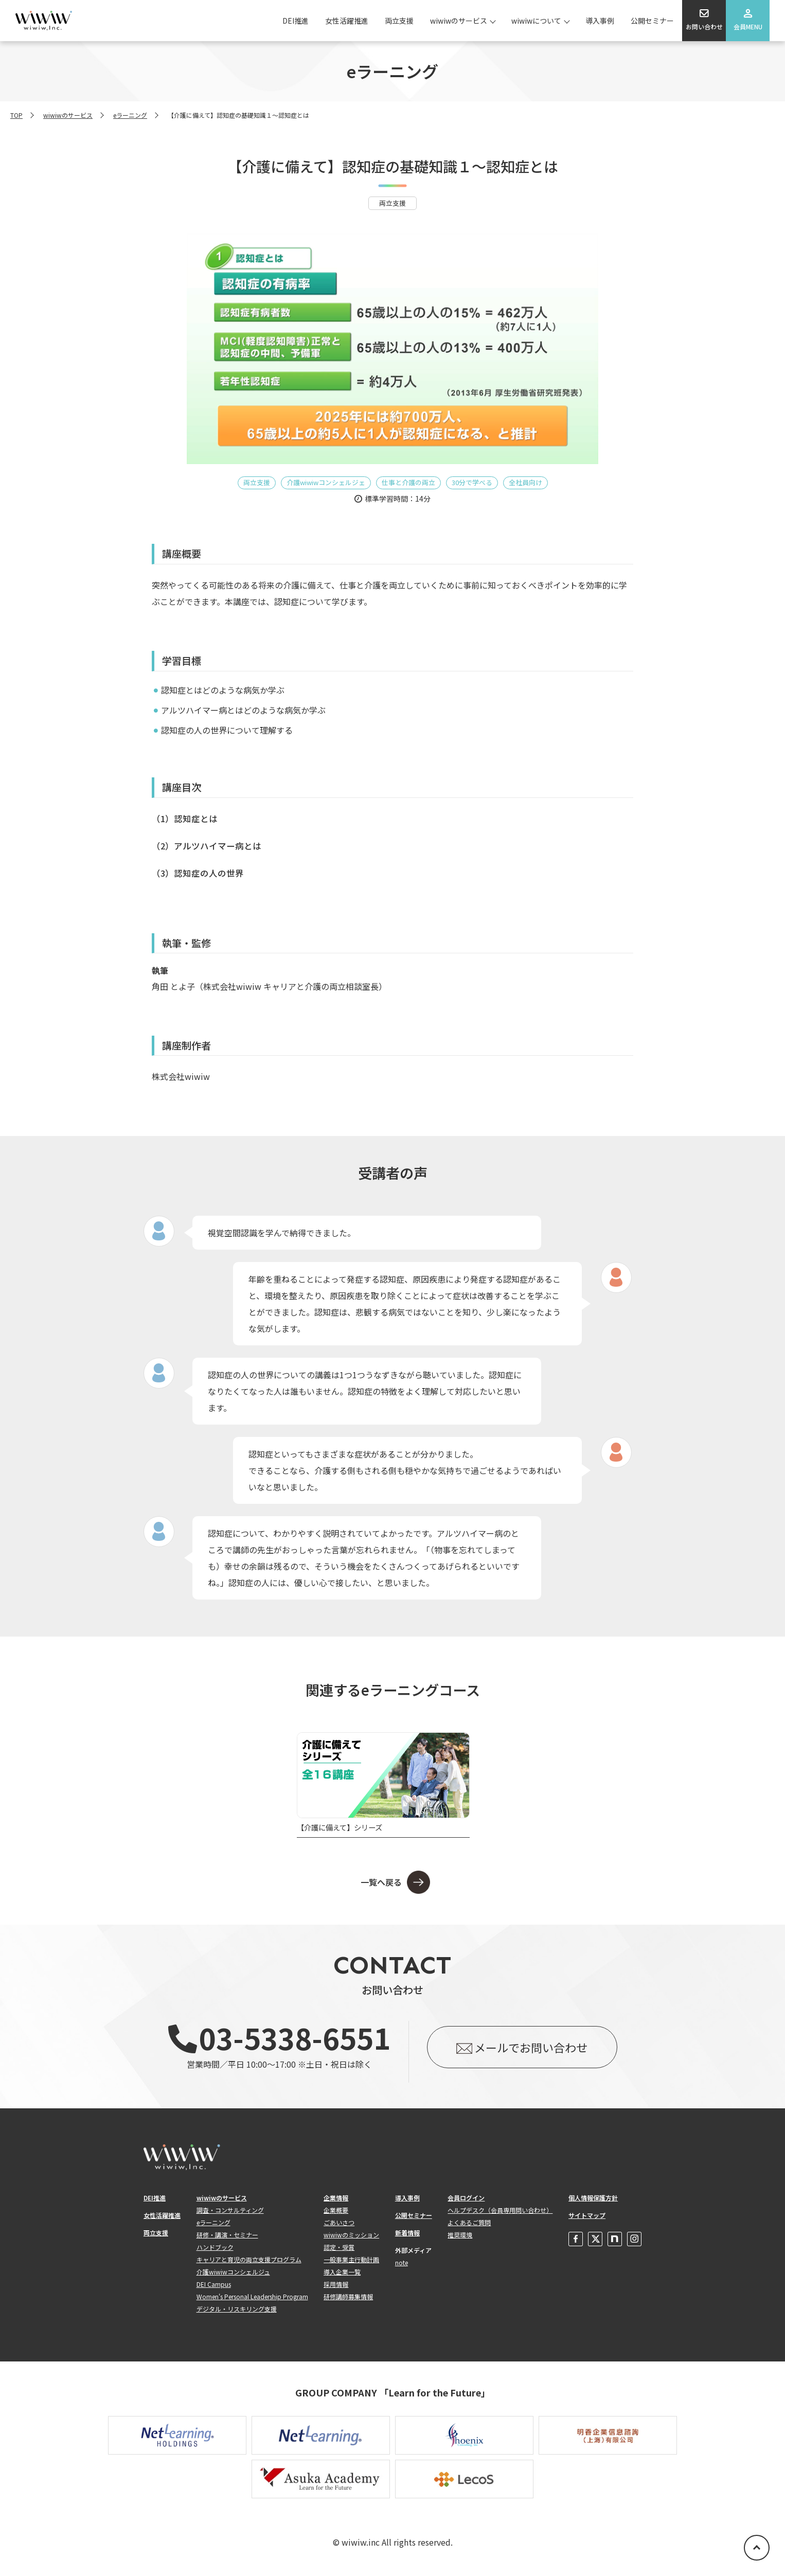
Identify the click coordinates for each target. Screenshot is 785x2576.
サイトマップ (586, 2215)
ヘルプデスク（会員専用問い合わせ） (500, 2210)
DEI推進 (295, 20)
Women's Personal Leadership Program (252, 2296)
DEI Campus (214, 2284)
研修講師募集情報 (348, 2296)
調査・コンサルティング (230, 2210)
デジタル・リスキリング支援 (237, 2308)
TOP (16, 115)
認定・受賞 (339, 2247)
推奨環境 (460, 2234)
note (401, 2262)
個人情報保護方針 (593, 2197)
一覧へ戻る (381, 1882)
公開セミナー (652, 20)
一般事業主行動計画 (351, 2259)
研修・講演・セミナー (227, 2234)
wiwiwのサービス (458, 20)
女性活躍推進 (346, 20)
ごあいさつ (339, 2222)
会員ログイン (466, 2197)
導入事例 (599, 20)
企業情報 (336, 2197)
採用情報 (336, 2284)
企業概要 (336, 2210)
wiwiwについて (536, 20)
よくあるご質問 (469, 2222)
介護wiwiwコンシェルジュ (233, 2271)
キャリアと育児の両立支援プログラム (249, 2259)
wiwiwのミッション (351, 2234)
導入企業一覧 (342, 2271)
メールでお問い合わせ (530, 2047)
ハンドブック (215, 2247)
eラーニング (130, 115)
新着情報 (407, 2232)
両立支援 (399, 20)
